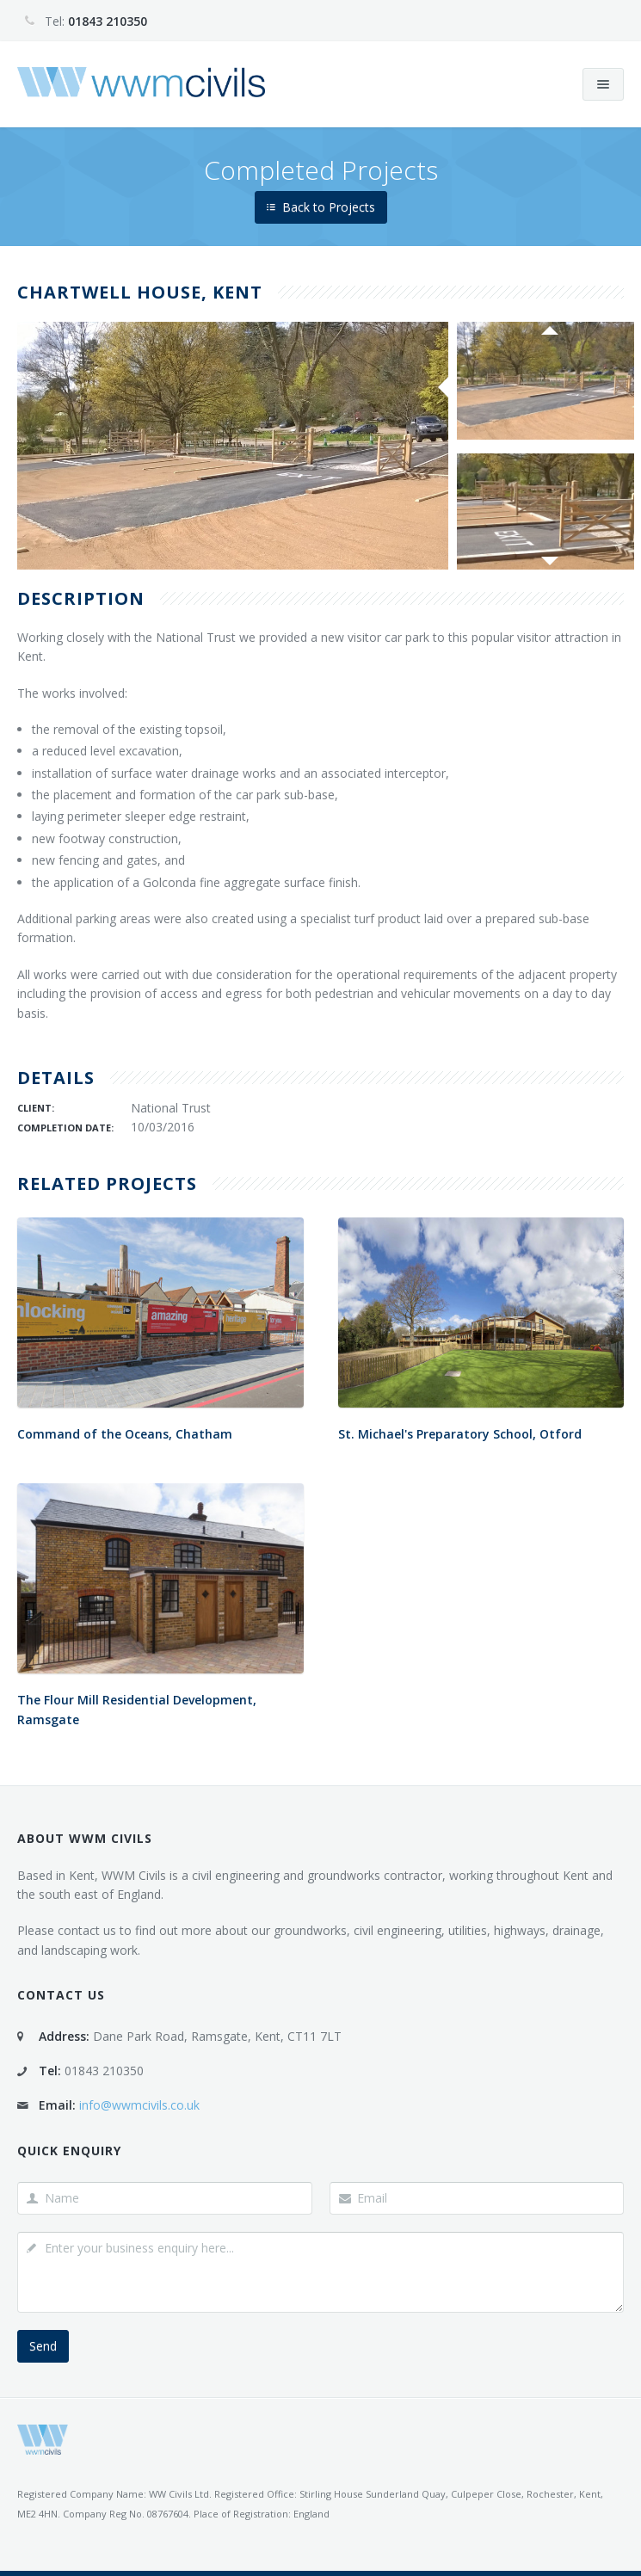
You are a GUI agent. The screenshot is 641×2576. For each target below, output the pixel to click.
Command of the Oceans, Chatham (124, 1434)
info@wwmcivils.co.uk (139, 2105)
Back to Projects (321, 207)
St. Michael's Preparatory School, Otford (460, 1434)
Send (43, 2346)
